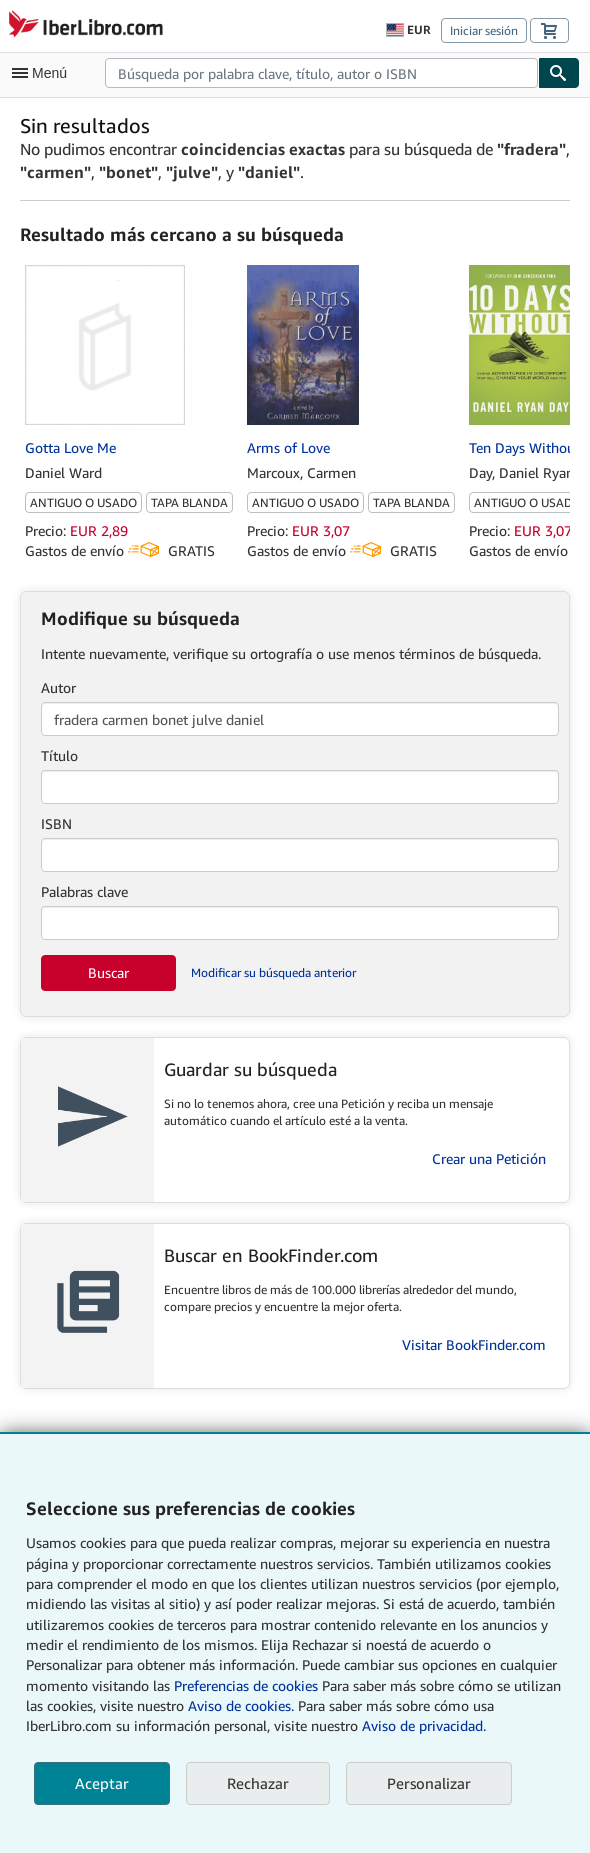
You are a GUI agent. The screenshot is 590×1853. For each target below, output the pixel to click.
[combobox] (321, 73)
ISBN (56, 823)
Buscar (108, 972)
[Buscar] (559, 73)
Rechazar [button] (258, 1783)
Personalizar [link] (429, 1783)
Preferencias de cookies (246, 1685)
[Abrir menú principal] (44, 73)
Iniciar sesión (484, 30)
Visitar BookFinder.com (474, 1344)
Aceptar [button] (102, 1783)
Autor (58, 687)
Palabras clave (84, 891)
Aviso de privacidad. (424, 1725)
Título (59, 755)
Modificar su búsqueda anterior (273, 972)
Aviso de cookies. (241, 1705)
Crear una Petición (489, 1158)
